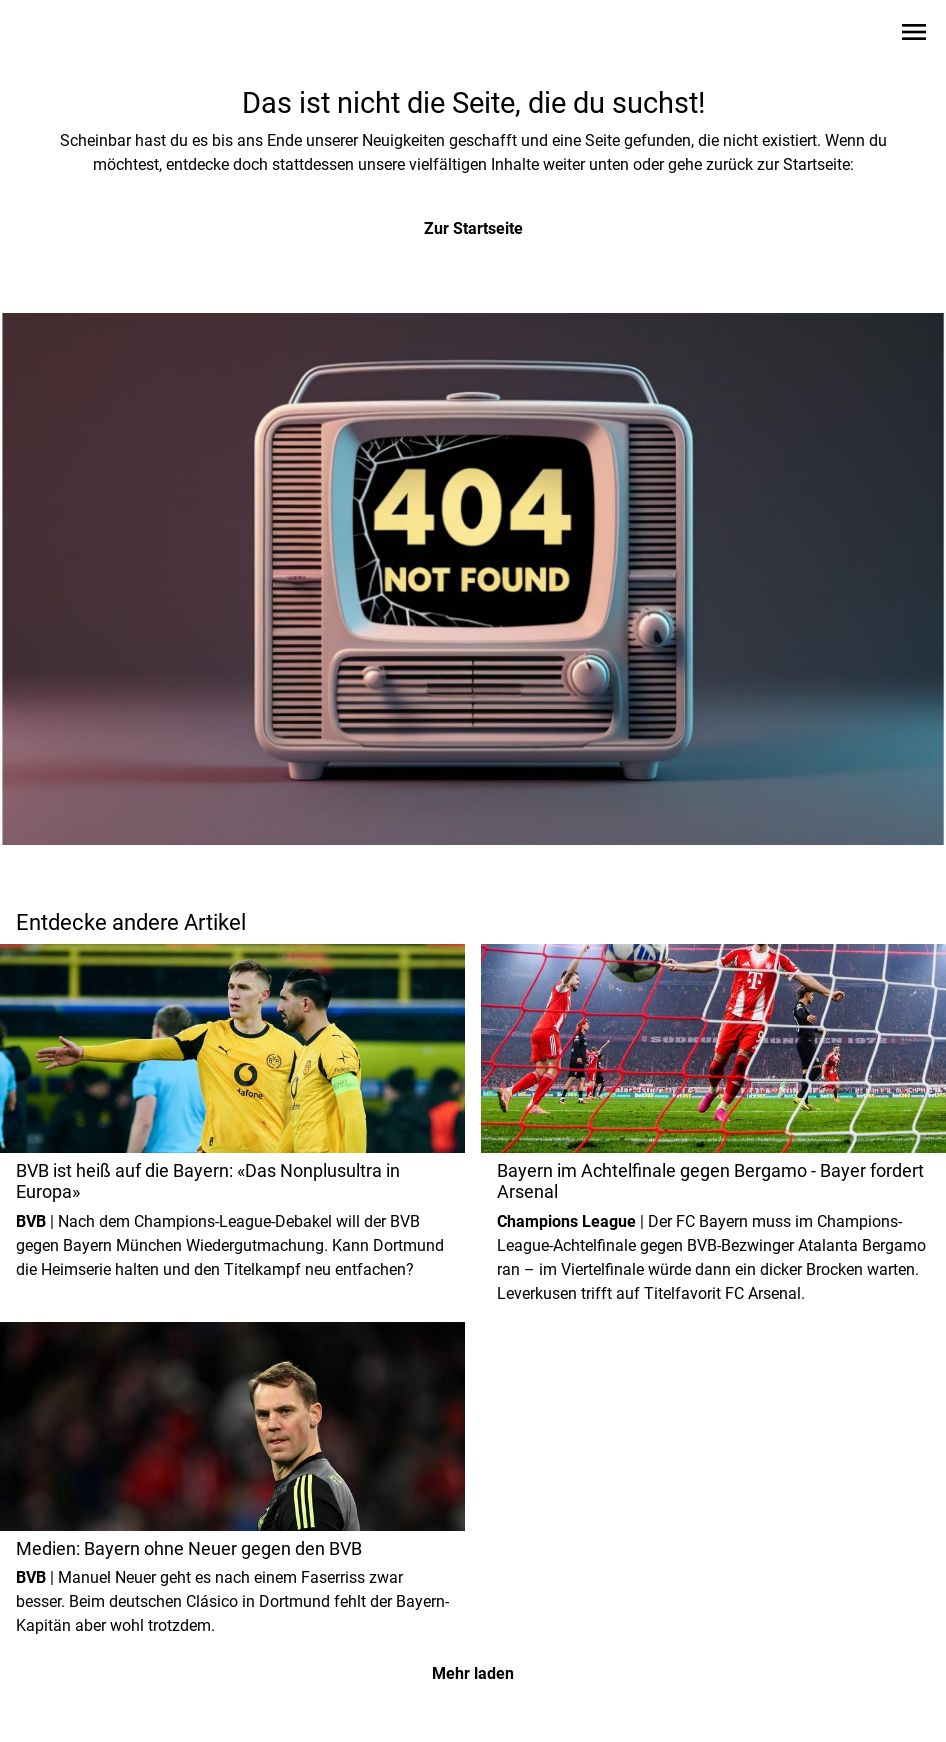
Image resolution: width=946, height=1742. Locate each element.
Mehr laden (473, 1673)
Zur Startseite (473, 228)
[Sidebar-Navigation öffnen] (914, 35)
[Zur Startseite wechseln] (64, 36)
